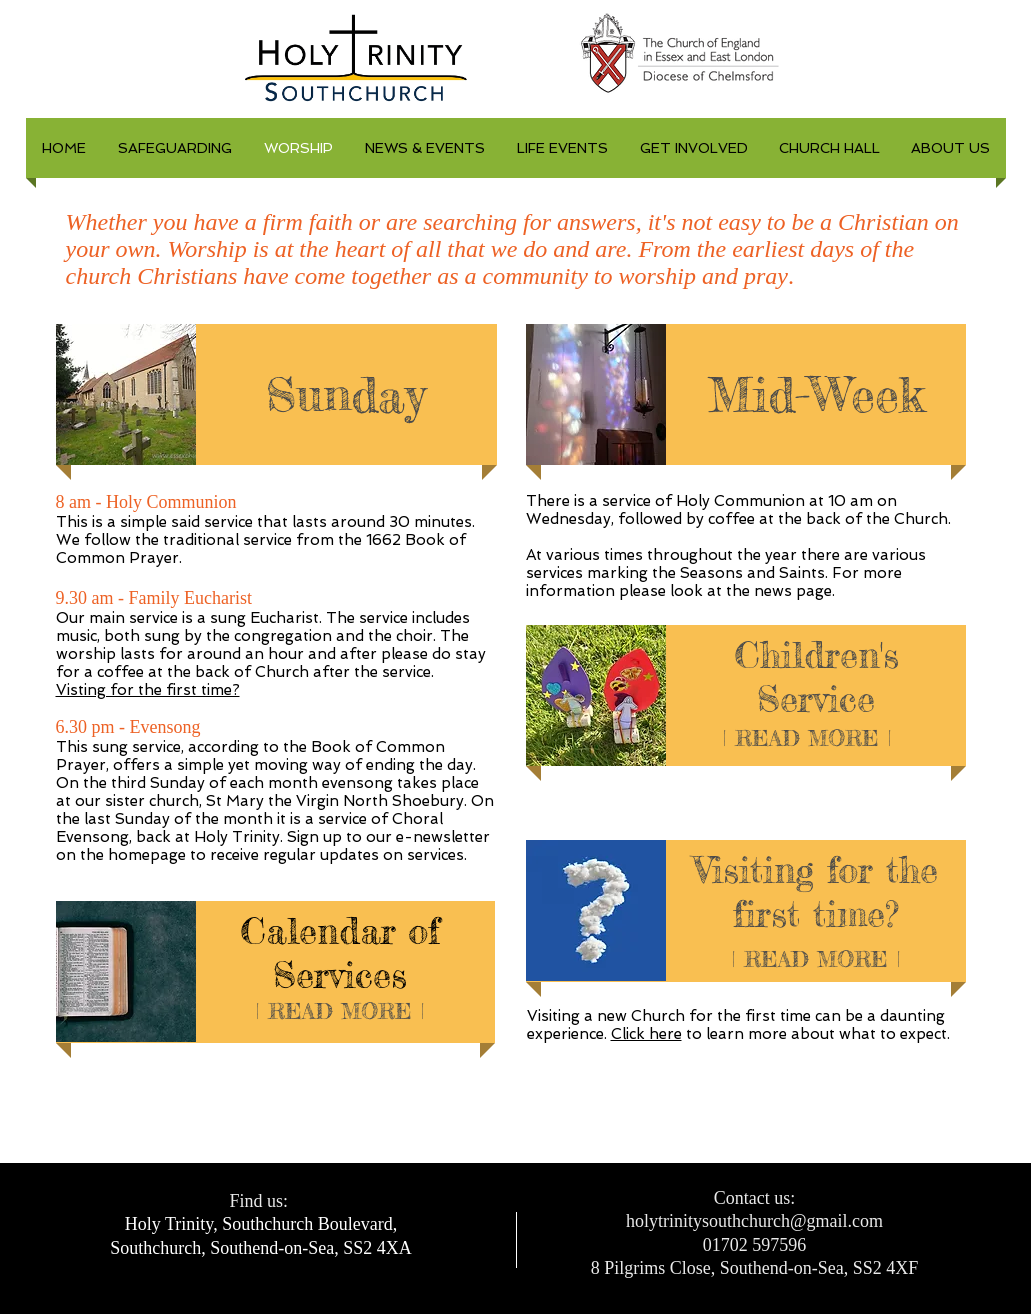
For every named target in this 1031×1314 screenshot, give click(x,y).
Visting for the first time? (148, 690)
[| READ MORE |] (340, 1011)
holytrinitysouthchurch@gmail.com (754, 1221)
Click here (646, 1034)
